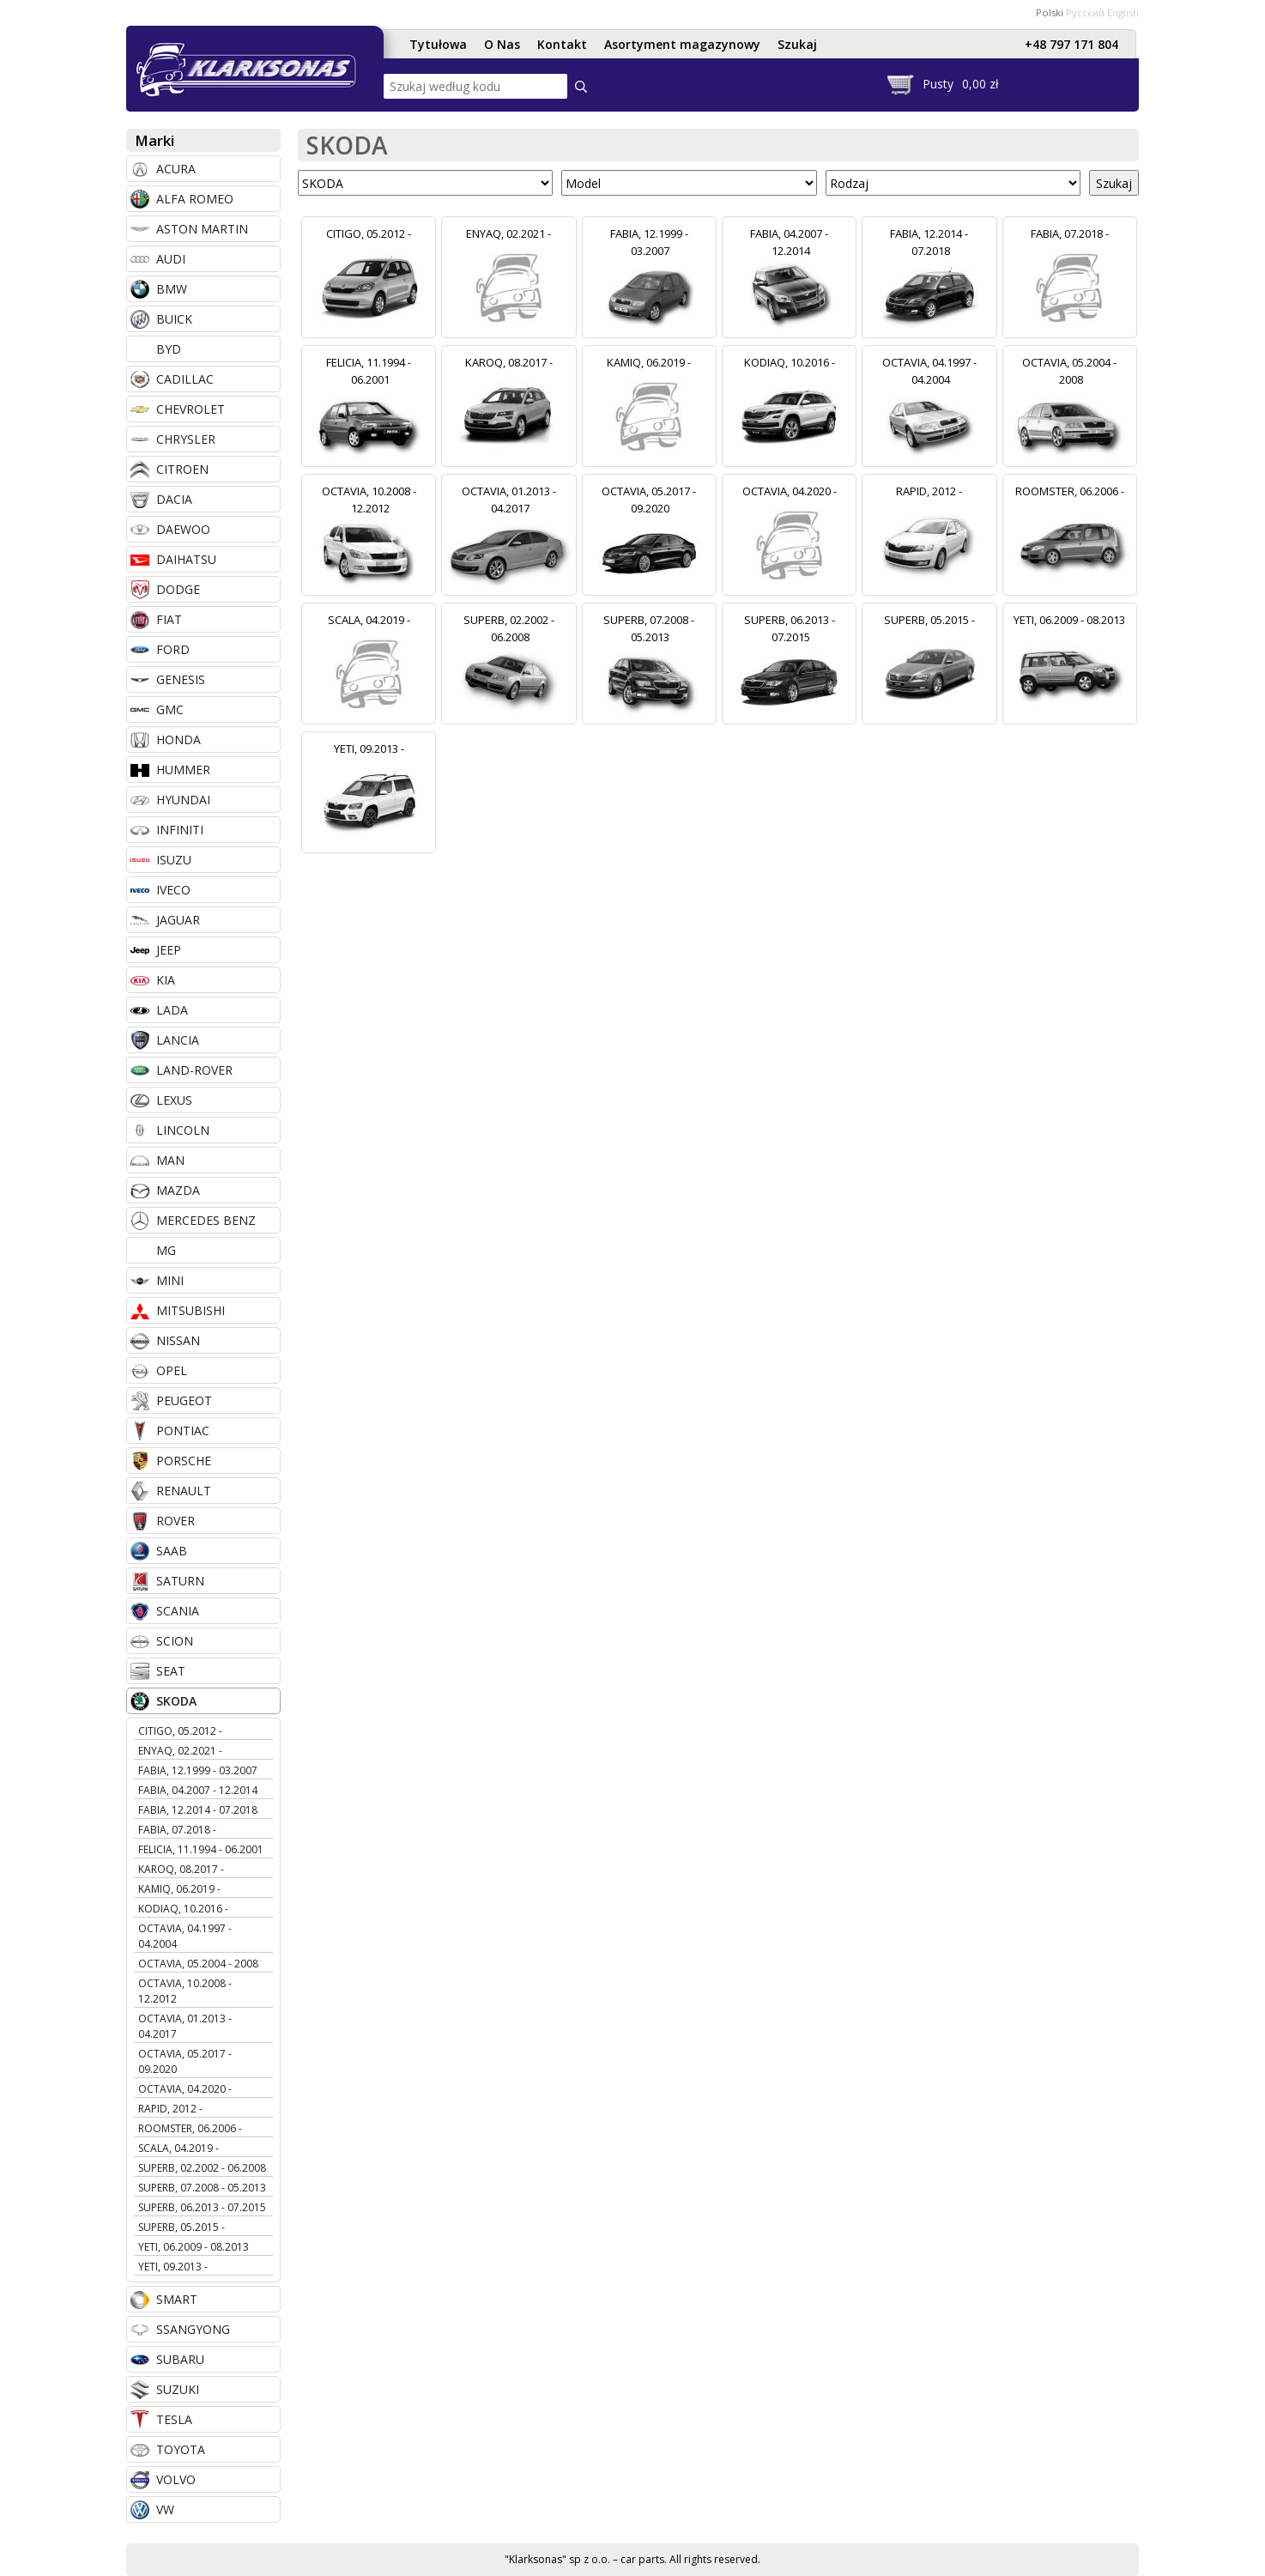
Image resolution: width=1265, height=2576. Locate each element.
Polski (1049, 12)
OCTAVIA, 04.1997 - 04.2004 (185, 1936)
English (1123, 12)
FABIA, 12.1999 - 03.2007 (197, 1770)
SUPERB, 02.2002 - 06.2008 (202, 2168)
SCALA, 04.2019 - (178, 2148)
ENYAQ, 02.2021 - (180, 1750)
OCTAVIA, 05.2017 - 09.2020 (185, 2061)
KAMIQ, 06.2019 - (179, 1889)
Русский (1085, 12)
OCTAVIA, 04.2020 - (185, 2089)
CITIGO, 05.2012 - (180, 1731)
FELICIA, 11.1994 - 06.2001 (200, 1849)
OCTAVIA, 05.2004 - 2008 (198, 1963)
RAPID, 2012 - (170, 2108)
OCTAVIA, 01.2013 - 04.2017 (185, 2026)
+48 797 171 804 (1071, 44)
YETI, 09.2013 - (173, 2266)
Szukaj (797, 44)
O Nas (502, 44)
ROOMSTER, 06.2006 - (190, 2128)
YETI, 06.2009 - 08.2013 (193, 2247)
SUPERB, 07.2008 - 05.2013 (202, 2187)
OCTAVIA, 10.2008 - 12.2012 (185, 1991)
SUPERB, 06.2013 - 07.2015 (202, 2207)
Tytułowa (438, 44)
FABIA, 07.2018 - (177, 1829)
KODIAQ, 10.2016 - (183, 1908)
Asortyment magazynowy (682, 44)
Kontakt (562, 44)
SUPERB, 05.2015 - (181, 2227)
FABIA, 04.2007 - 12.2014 (197, 1790)
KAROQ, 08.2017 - (181, 1869)
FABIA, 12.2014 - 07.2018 (197, 1810)
